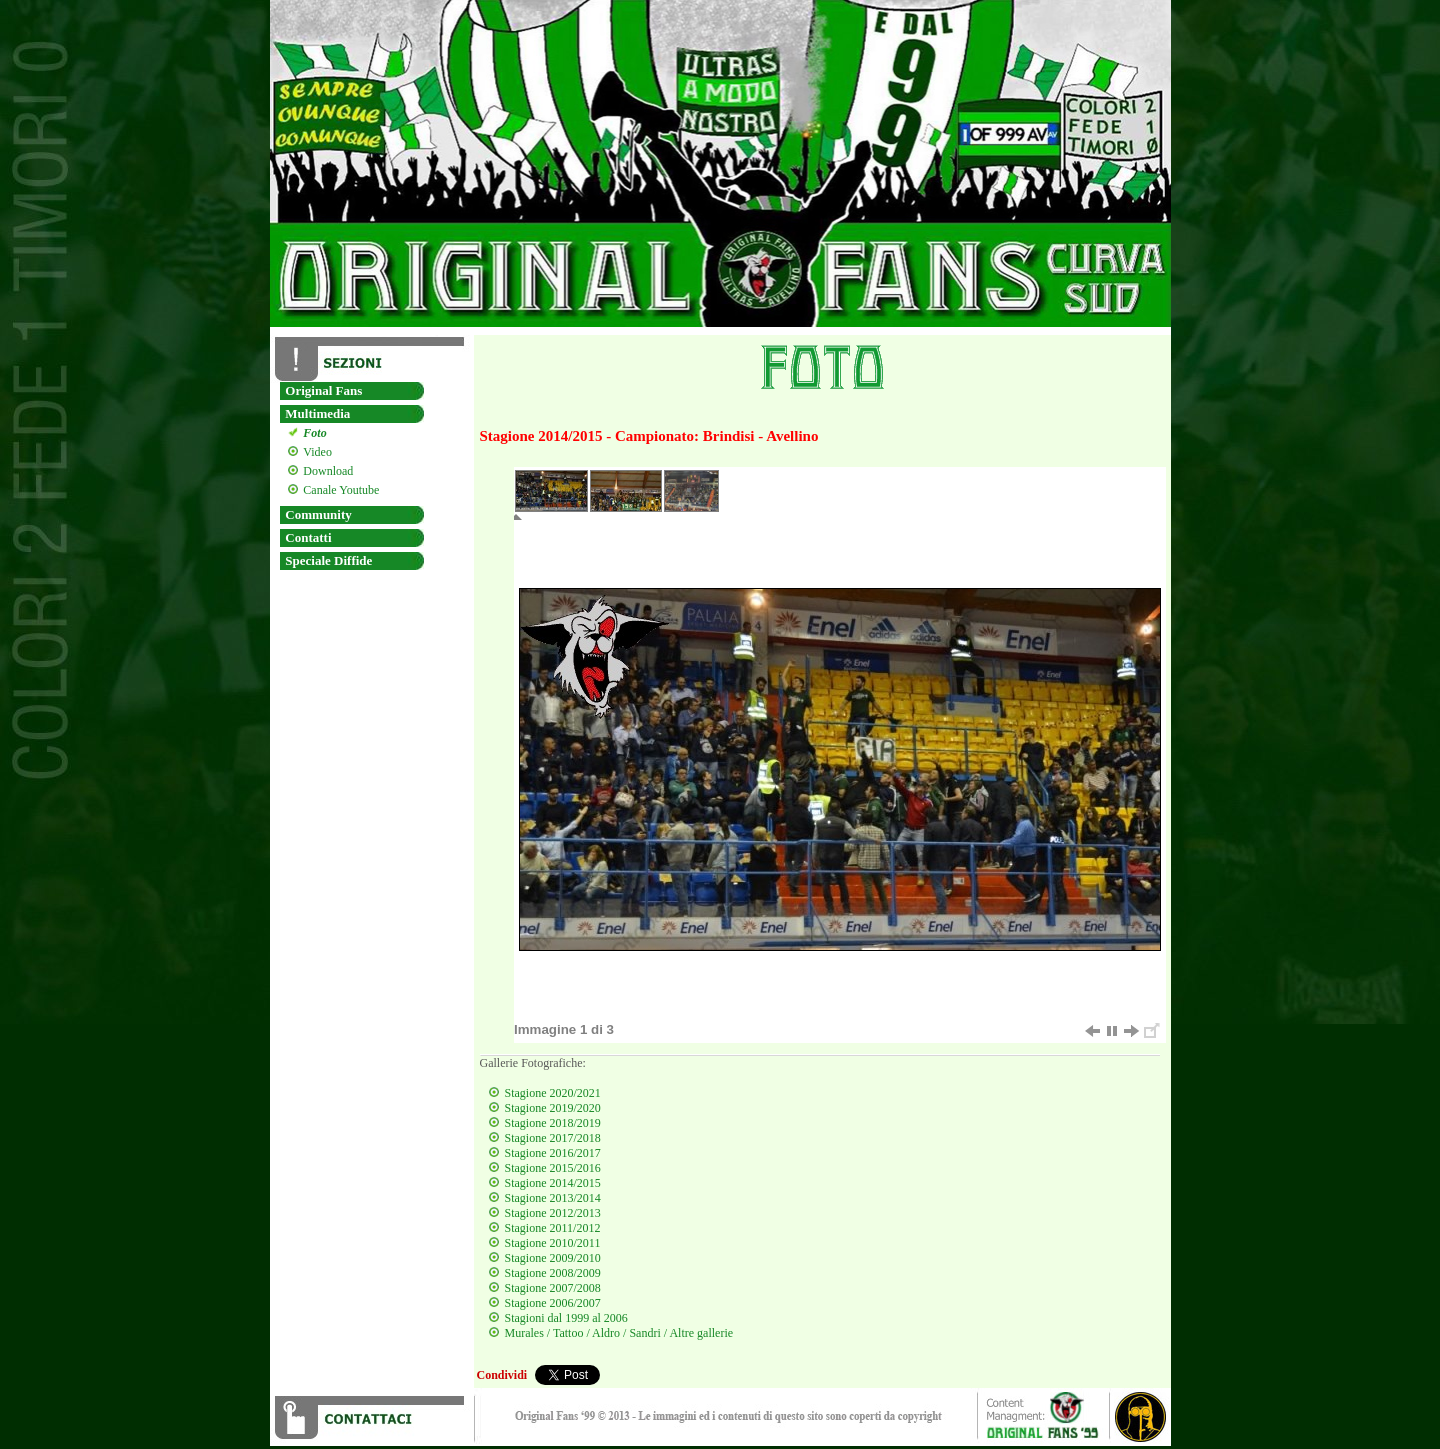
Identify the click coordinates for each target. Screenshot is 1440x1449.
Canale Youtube (338, 490)
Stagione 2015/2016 (553, 1168)
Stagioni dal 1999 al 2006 (566, 1318)
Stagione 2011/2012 (553, 1228)
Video (315, 452)
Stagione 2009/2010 (553, 1258)
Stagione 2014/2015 (553, 1183)
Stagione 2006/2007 (553, 1303)
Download (325, 471)
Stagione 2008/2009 (553, 1273)
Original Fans (323, 390)
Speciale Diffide (328, 560)
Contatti (308, 537)
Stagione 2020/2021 (553, 1093)
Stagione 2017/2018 (553, 1138)
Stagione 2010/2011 (553, 1243)
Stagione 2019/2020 (553, 1108)
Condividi (502, 1375)
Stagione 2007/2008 (553, 1288)
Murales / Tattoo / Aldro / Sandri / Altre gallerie (619, 1333)
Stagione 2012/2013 (553, 1213)
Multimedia (317, 413)
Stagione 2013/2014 (553, 1198)
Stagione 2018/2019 (553, 1123)
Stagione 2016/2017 (553, 1153)
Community (318, 514)
